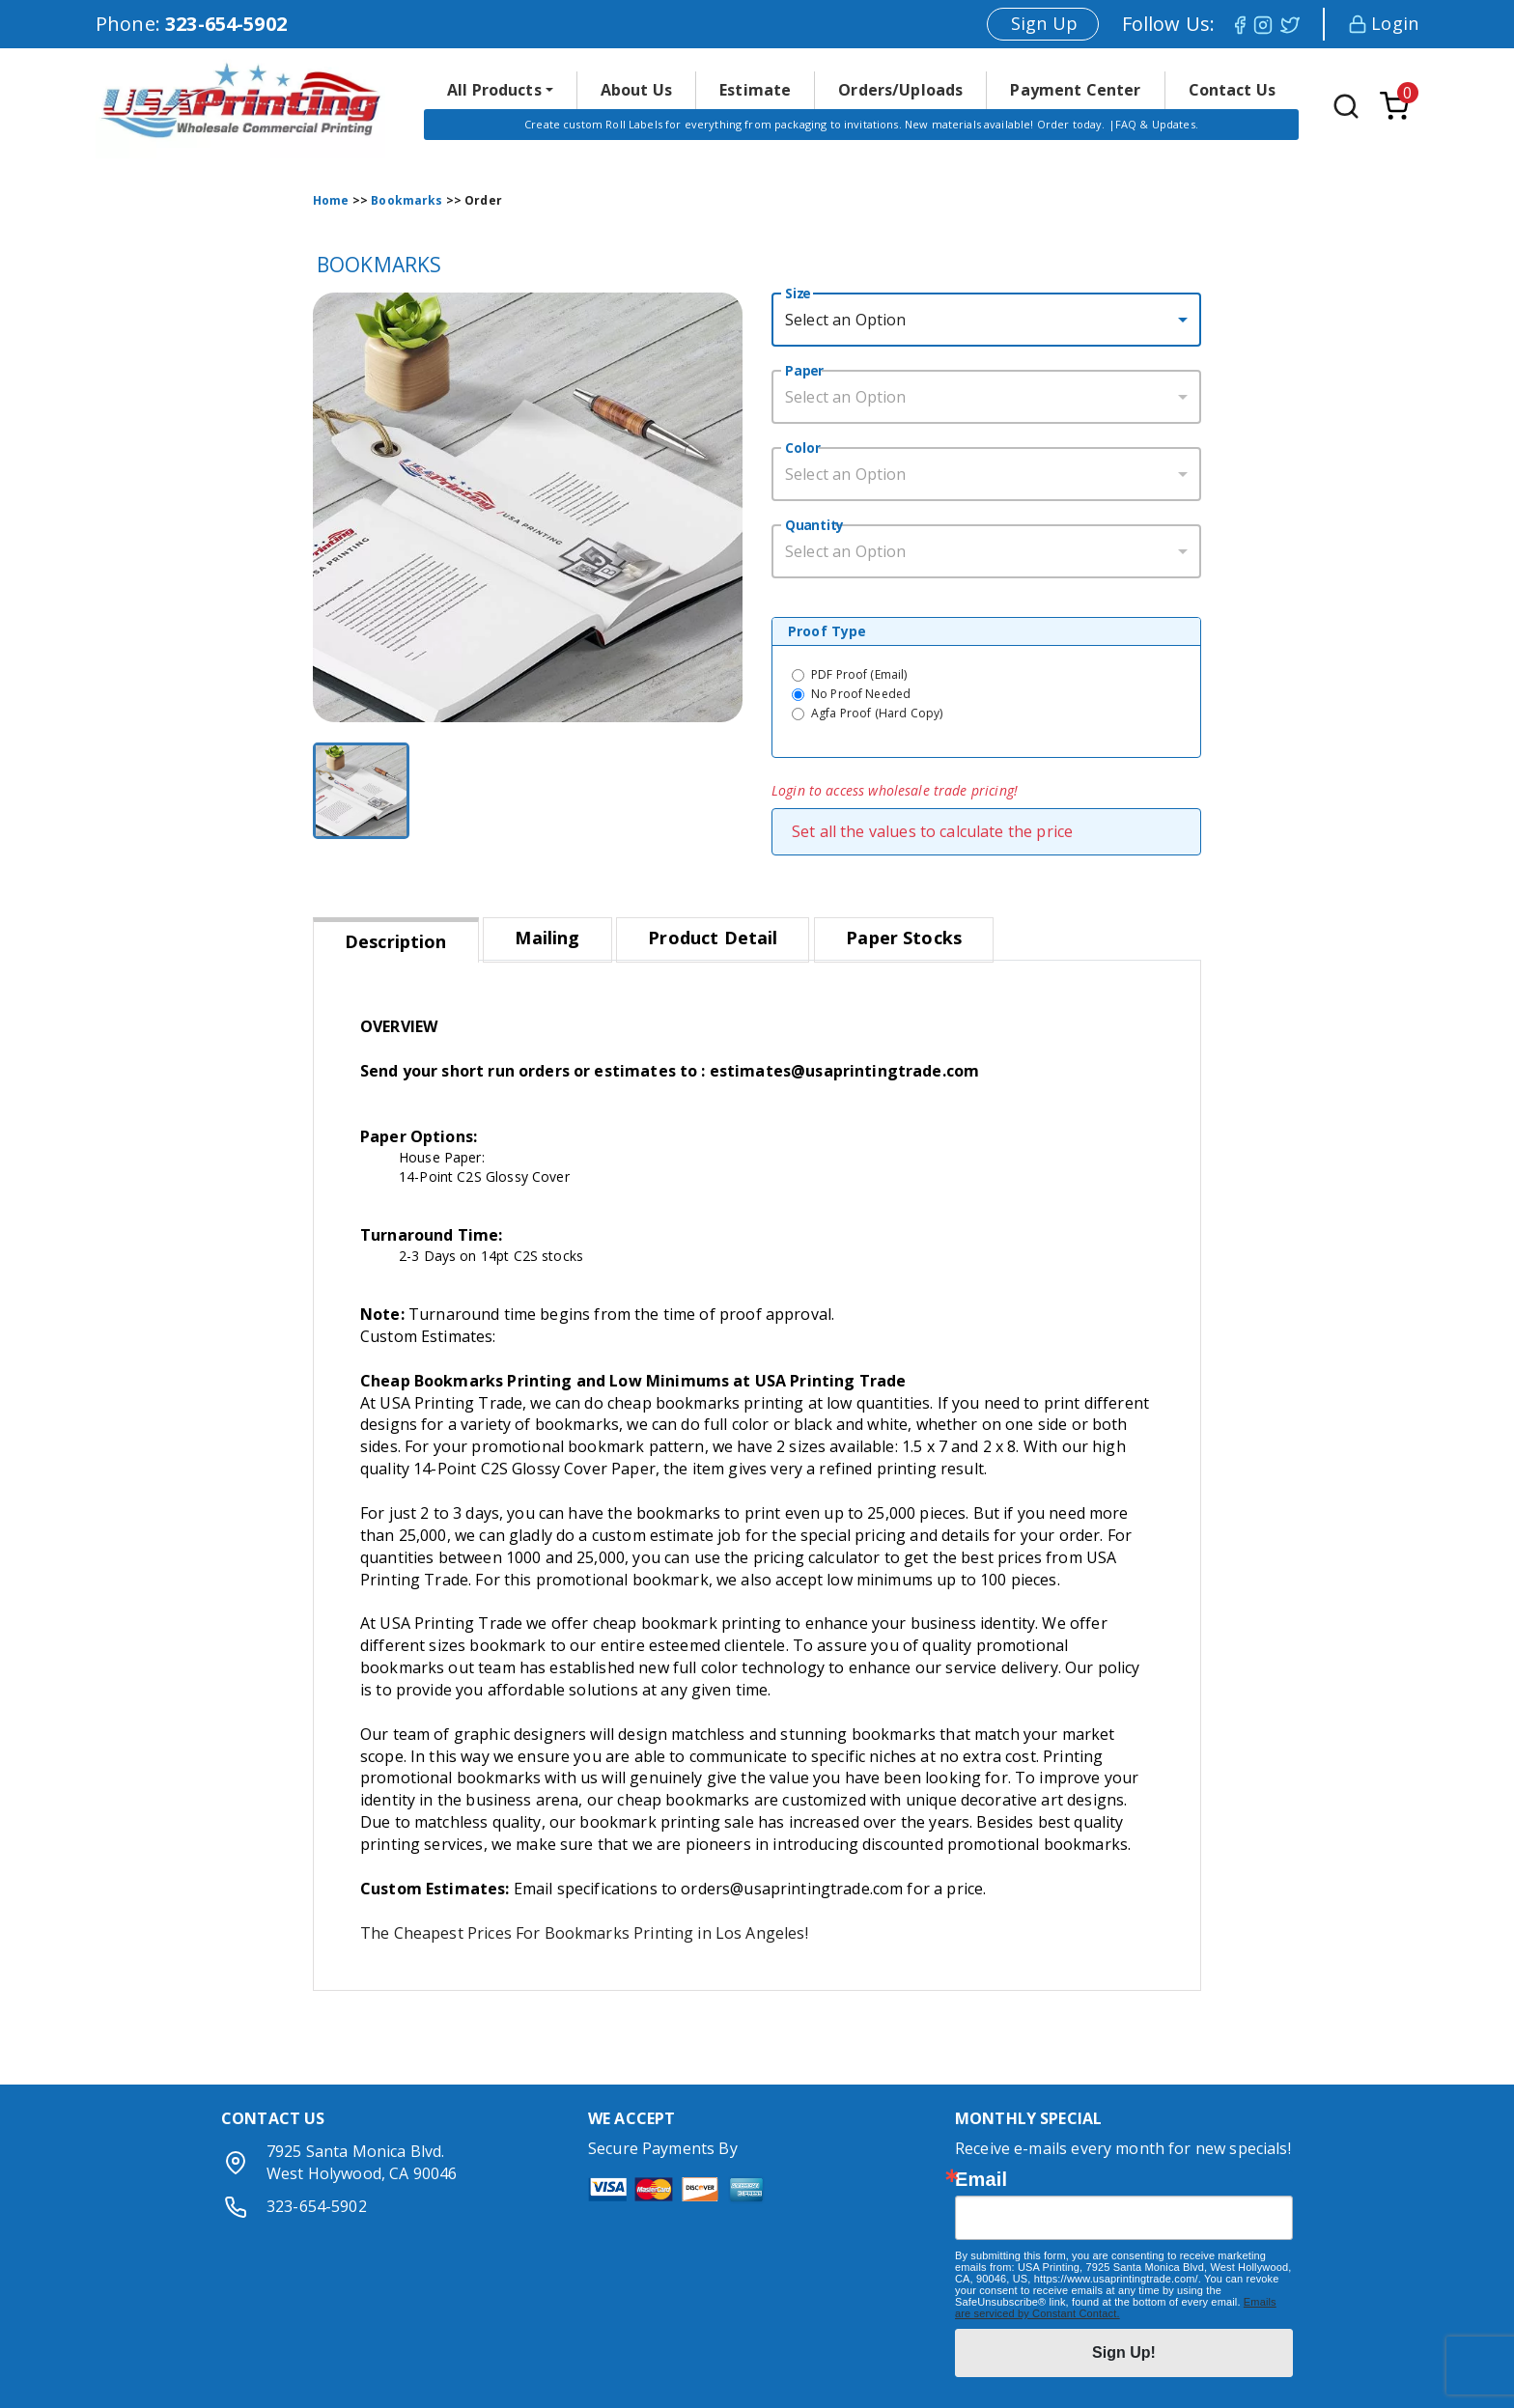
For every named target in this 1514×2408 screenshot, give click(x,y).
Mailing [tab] (547, 937)
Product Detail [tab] (712, 937)
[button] (500, 90)
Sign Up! (1124, 2352)
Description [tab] (396, 941)
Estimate (755, 89)
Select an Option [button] (845, 319)
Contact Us (1232, 89)
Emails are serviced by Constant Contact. (1115, 2307)
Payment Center (1075, 89)
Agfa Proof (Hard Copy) (876, 713)
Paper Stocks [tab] (904, 937)
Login (1383, 23)
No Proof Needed (861, 694)
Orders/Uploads (900, 89)
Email (981, 2179)
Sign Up (1044, 23)
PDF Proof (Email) (859, 674)
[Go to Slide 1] (361, 790)
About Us (636, 89)
